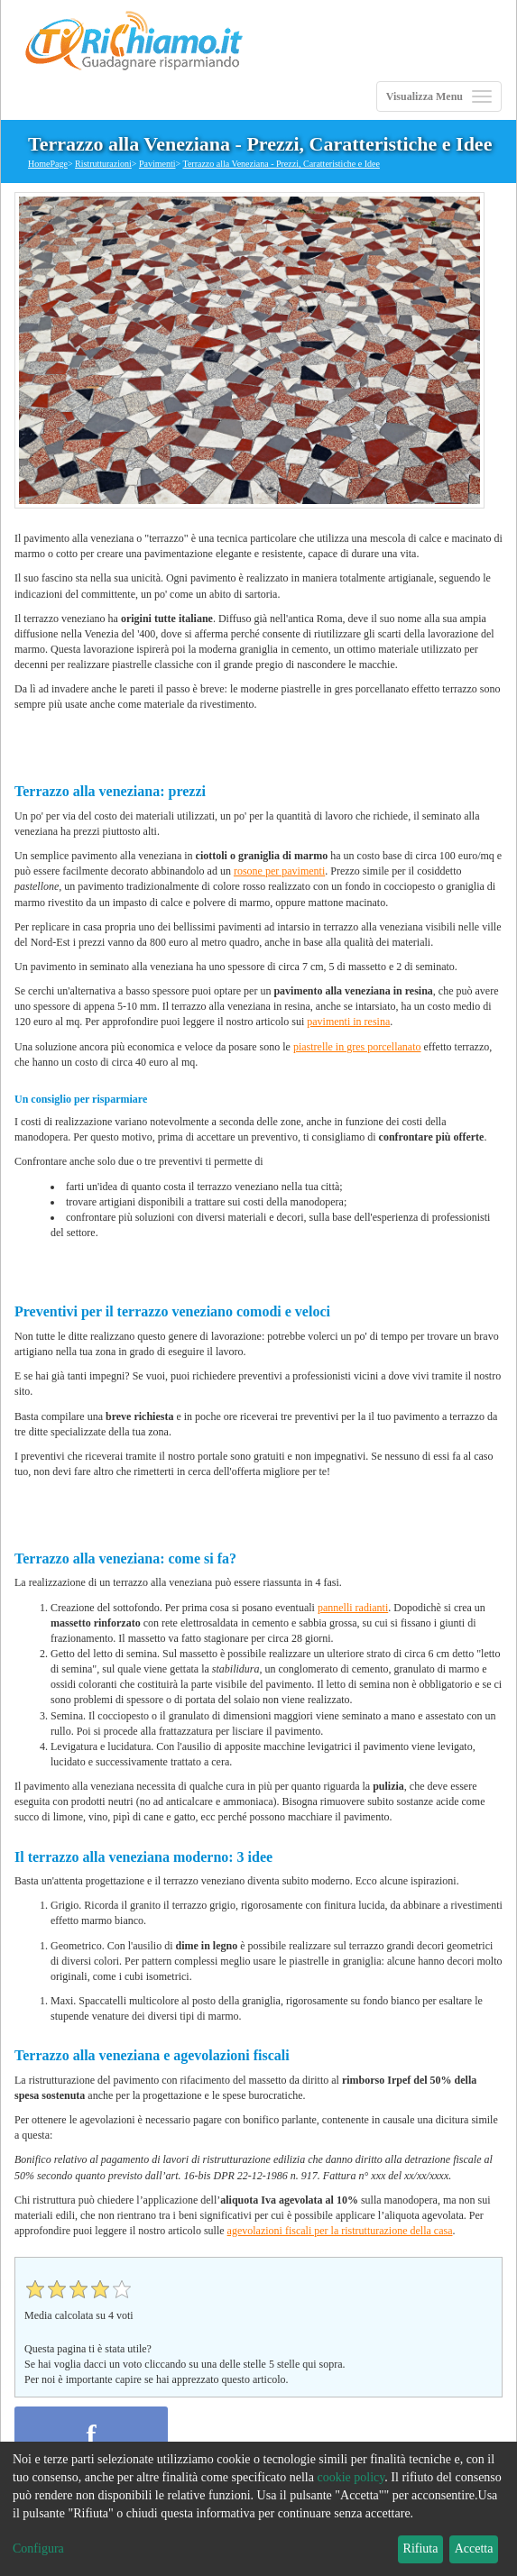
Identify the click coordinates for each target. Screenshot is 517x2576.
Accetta (474, 2548)
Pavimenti (157, 164)
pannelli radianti (353, 1607)
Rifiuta (421, 2548)
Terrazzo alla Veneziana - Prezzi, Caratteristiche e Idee (280, 164)
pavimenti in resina (348, 1021)
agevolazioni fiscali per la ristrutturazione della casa (340, 2230)
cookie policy (350, 2477)
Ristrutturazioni (103, 164)
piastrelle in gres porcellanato (357, 1046)
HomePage (48, 164)
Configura (38, 2548)
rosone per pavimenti (279, 871)
